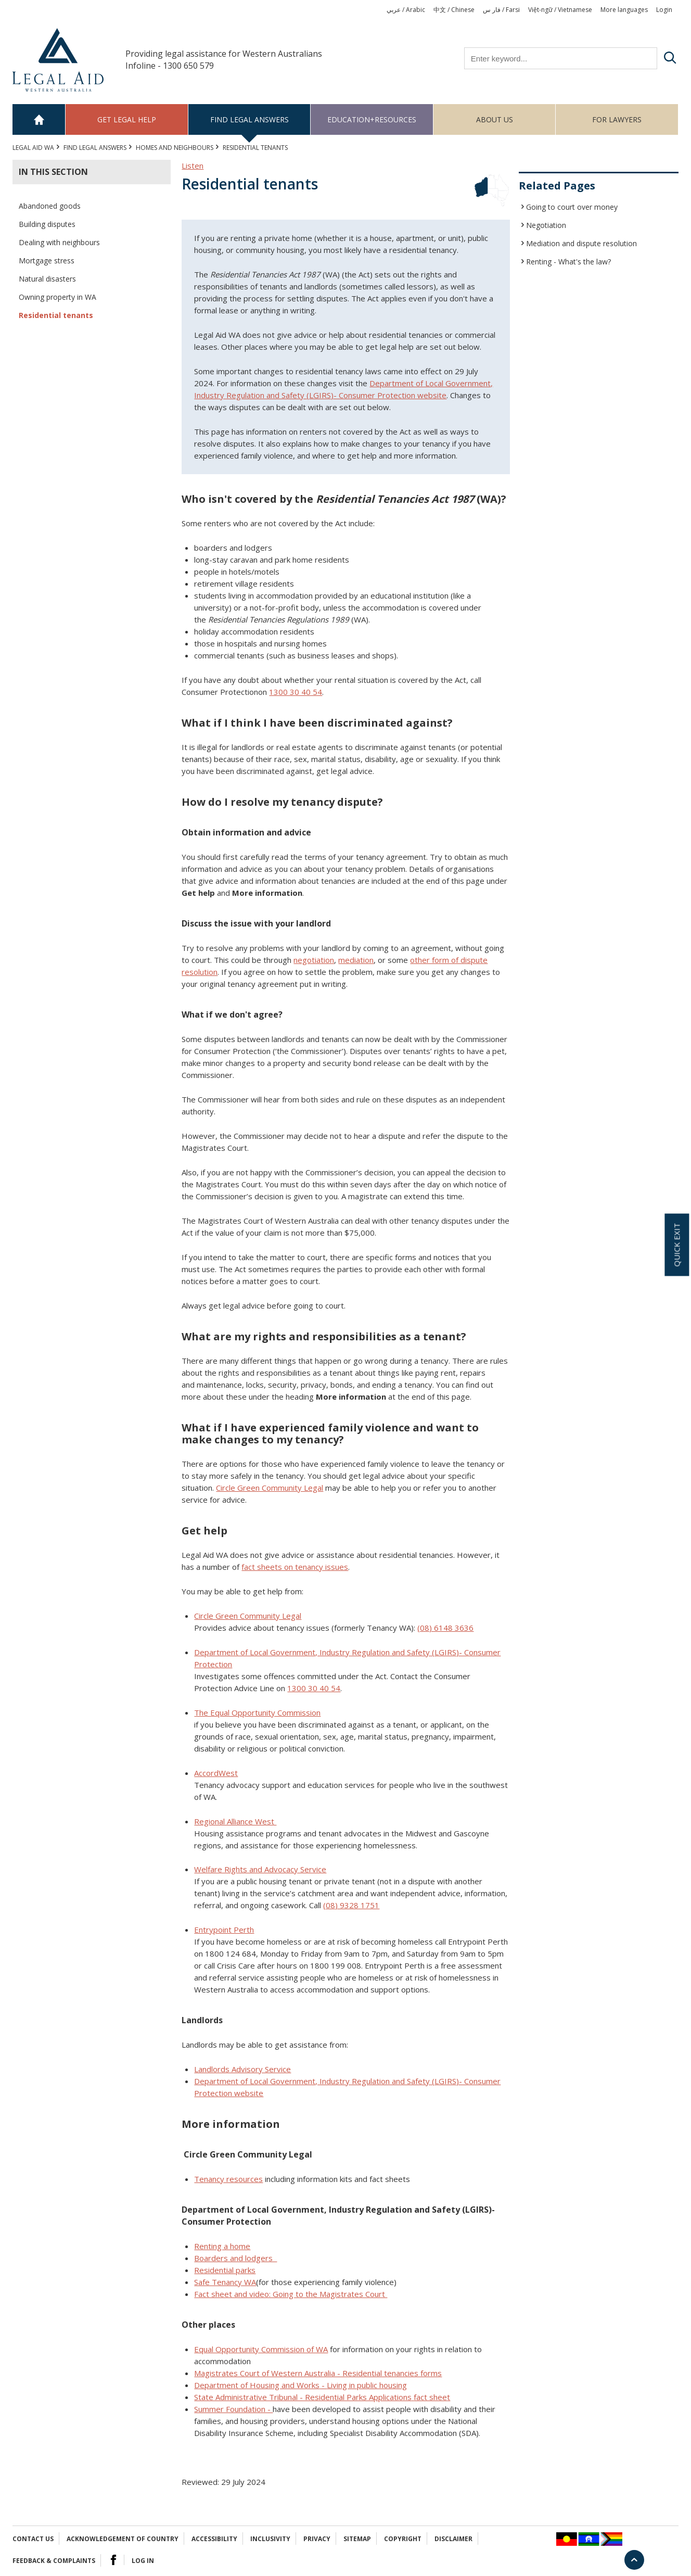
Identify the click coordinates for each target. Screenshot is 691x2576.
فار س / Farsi (501, 9)
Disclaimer (453, 2538)
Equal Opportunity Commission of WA (261, 2349)
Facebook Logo (113, 2560)
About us (494, 119)
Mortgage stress (46, 260)
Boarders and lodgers (235, 2258)
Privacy (316, 2538)
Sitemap (357, 2538)
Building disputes (47, 224)
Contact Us (33, 2538)
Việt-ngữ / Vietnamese (560, 9)
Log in (143, 2560)
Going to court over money (572, 207)
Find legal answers (249, 119)
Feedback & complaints (53, 2560)
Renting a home (222, 2246)
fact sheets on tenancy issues (294, 1567)
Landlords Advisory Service (242, 2069)
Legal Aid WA (33, 147)
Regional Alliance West (235, 1821)
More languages (624, 9)
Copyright (402, 2538)
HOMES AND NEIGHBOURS (174, 147)
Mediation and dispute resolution (581, 243)
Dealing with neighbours (59, 242)
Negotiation (546, 225)
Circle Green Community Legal (247, 1615)
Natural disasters (47, 279)
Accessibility (214, 2538)
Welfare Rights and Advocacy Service (260, 1869)
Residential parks (224, 2270)
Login (664, 9)
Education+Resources (371, 119)
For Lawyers (617, 119)
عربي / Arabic (406, 9)
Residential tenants (56, 315)
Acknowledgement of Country (122, 2538)
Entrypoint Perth (224, 1929)
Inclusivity (270, 2538)
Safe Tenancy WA (225, 2282)
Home (39, 119)
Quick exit (676, 1244)
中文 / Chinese (454, 9)
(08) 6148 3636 (445, 1627)
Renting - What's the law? (568, 262)
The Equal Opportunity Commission (257, 1712)
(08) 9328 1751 (351, 1905)
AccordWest (216, 1773)
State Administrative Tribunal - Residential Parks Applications (320, 2397)
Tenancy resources (228, 2179)
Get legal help (126, 119)
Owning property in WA (57, 297)
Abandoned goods (50, 206)
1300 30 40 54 (295, 692)
